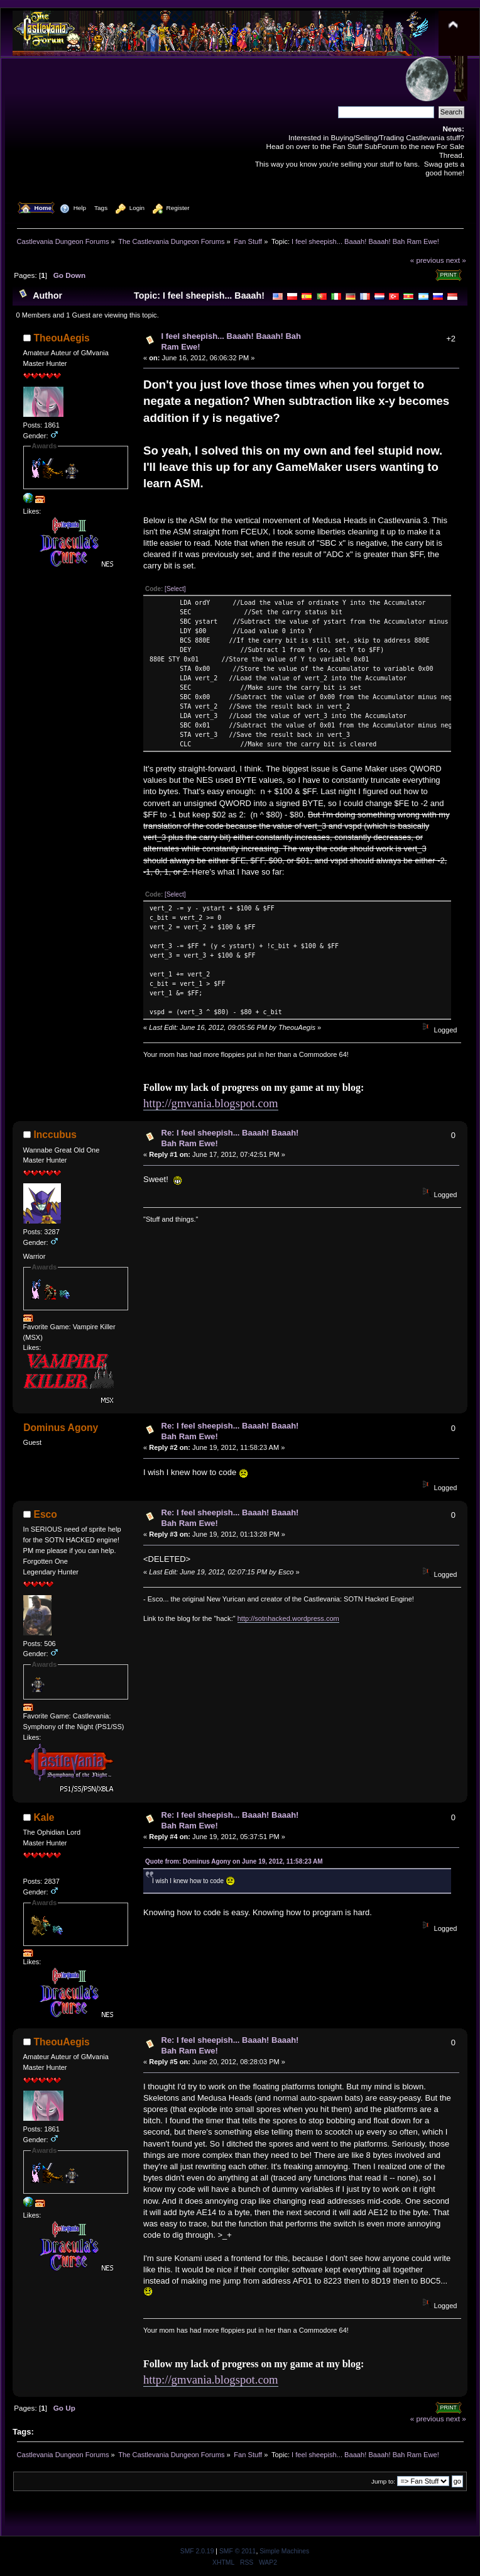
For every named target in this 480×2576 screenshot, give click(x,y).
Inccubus (55, 1134)
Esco (45, 1514)
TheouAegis (62, 338)
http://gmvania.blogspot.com (210, 1103)
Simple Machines (284, 2551)
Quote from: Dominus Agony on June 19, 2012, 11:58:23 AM (234, 1861)
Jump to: (383, 2481)
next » (456, 260)
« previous (427, 260)
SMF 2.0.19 (197, 2551)
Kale (44, 1817)
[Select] (175, 588)
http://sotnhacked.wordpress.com (288, 1618)
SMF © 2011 (237, 2551)
